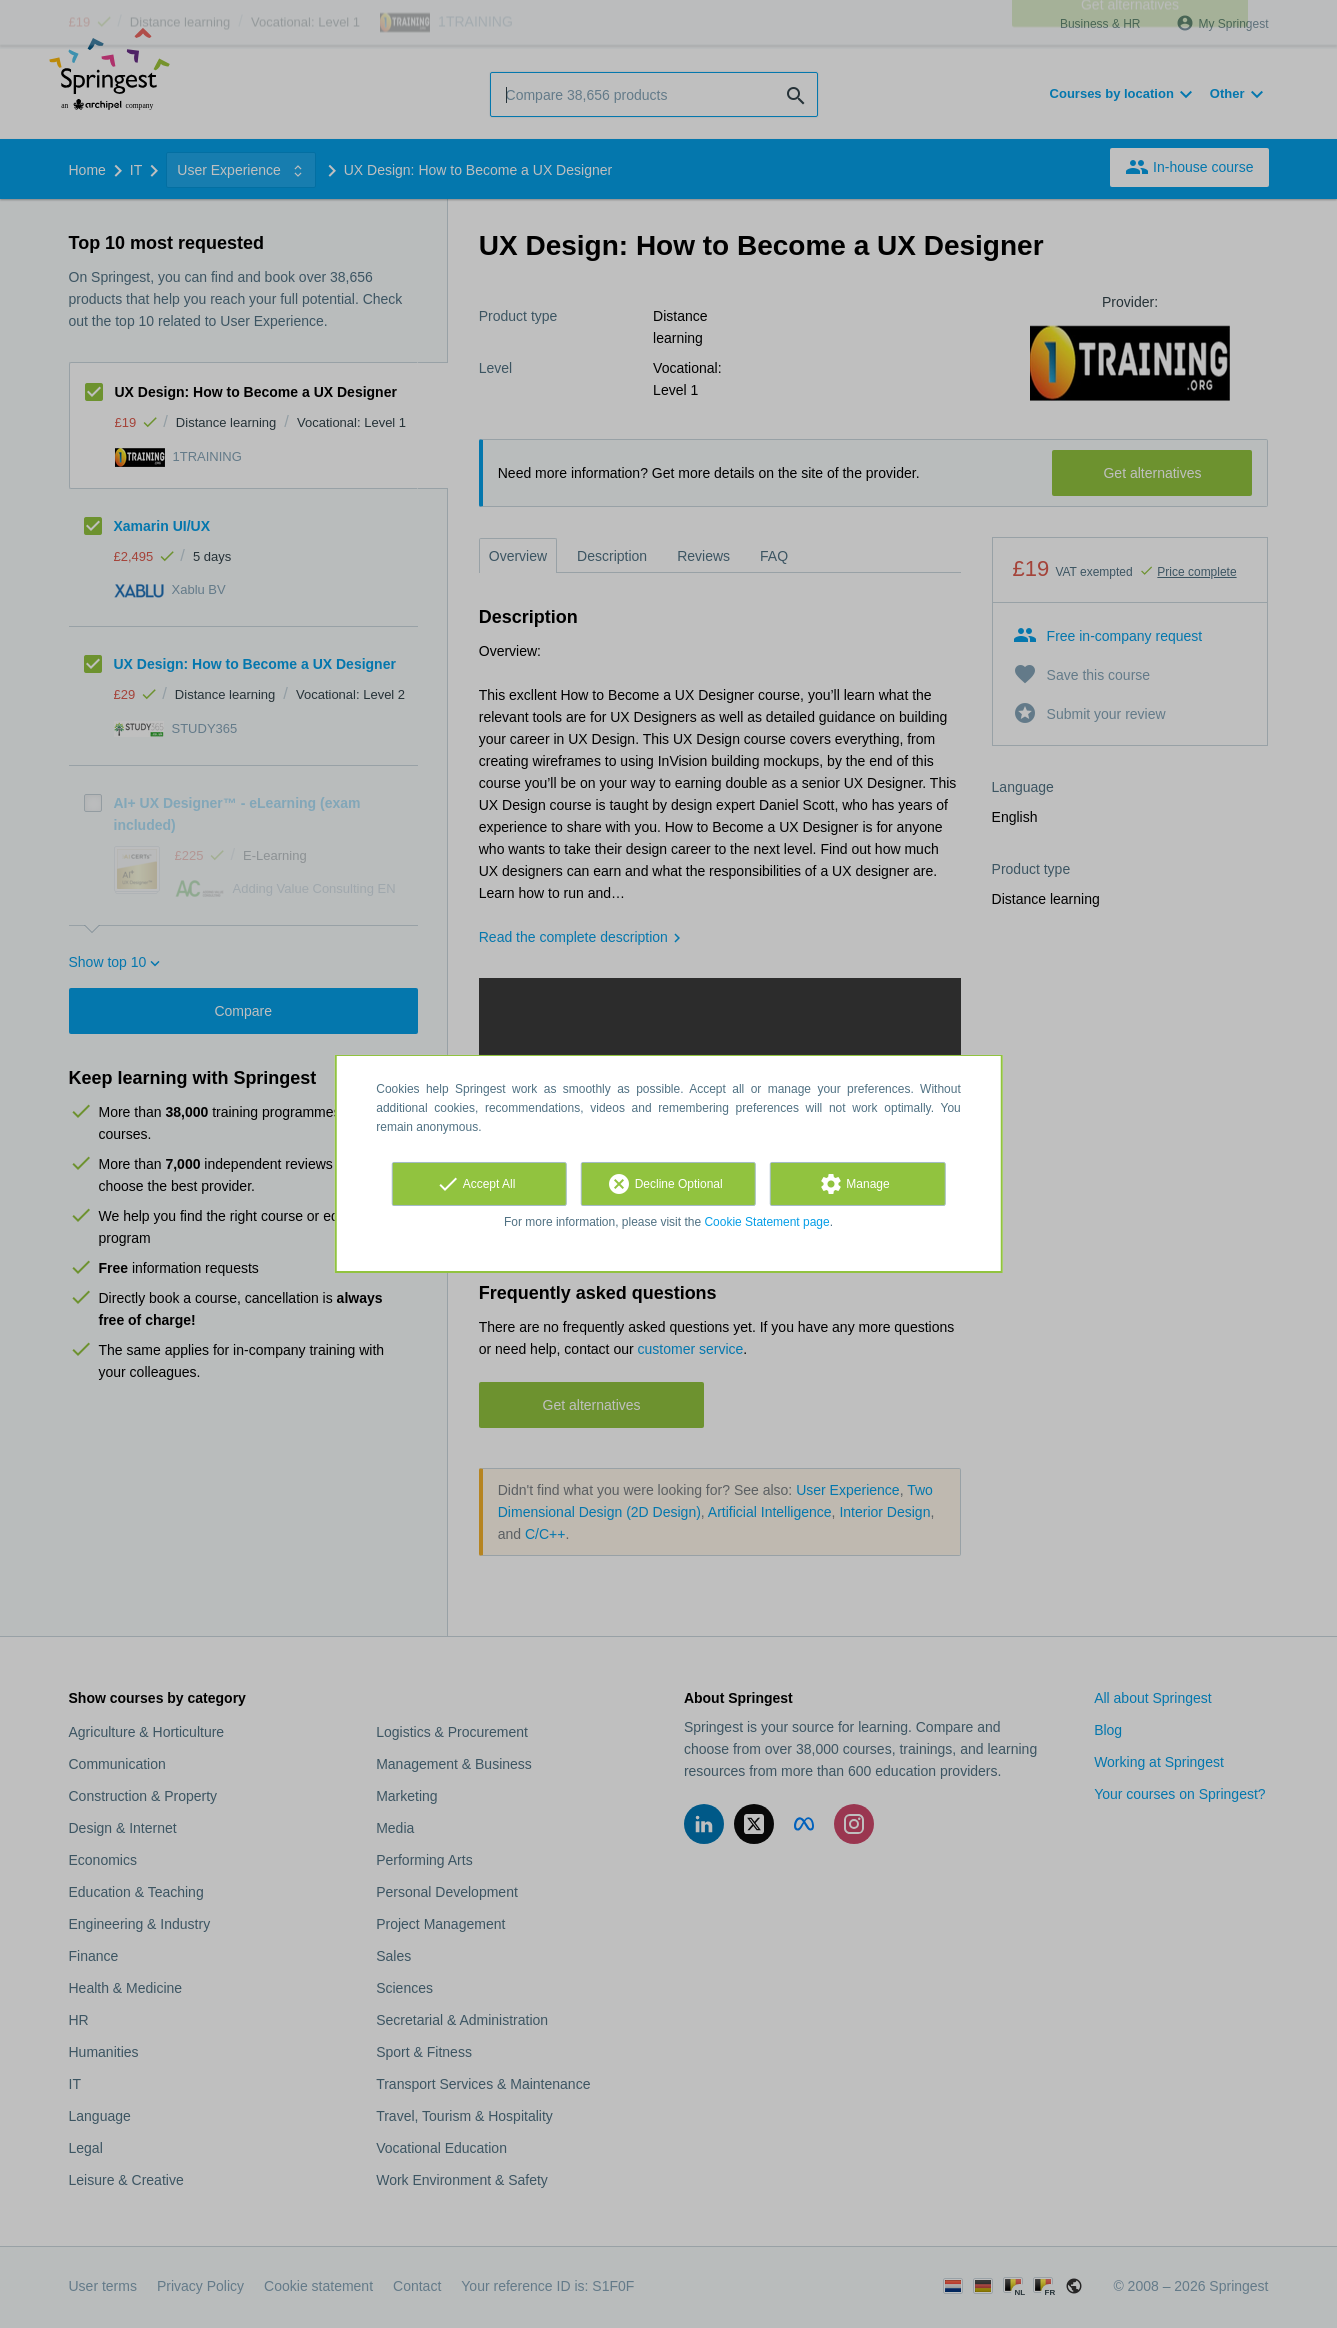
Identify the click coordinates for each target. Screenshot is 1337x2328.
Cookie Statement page (766, 1222)
